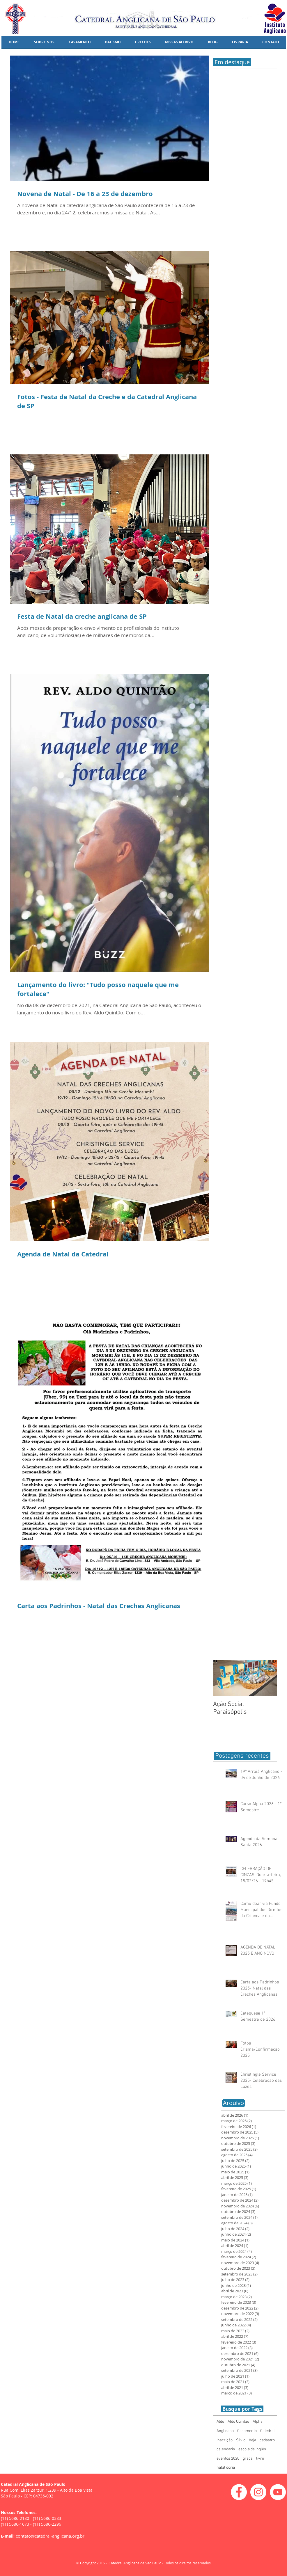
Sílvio (240, 2440)
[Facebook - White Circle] (239, 2492)
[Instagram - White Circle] (258, 2492)
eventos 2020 (228, 2458)
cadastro (267, 2440)
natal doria (226, 2467)
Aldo (220, 2421)
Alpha (258, 2421)
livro (260, 2458)
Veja (252, 2440)
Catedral (267, 2431)
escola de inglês (252, 2449)
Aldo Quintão (238, 2421)
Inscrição (225, 2440)
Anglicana (225, 2431)
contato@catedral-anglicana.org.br (50, 2536)
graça (248, 2458)
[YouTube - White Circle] (278, 2492)
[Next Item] (267, 1677)
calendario (226, 2449)
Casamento (247, 2431)
